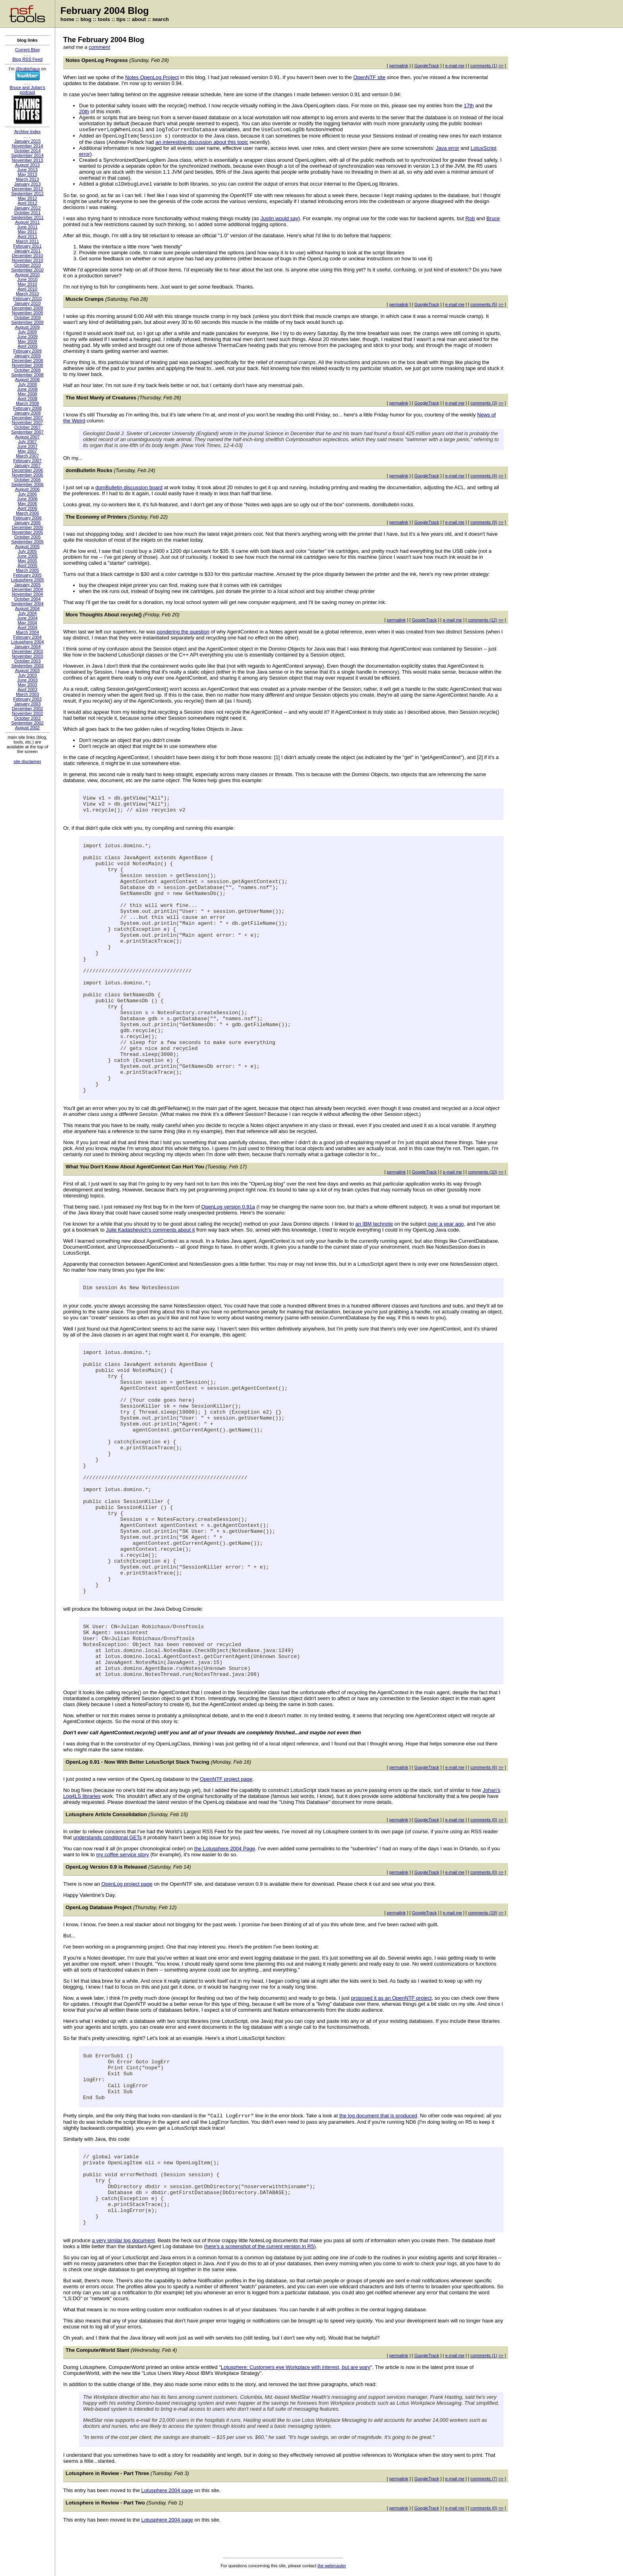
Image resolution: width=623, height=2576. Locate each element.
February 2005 (27, 575)
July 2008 (27, 384)
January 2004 (27, 646)
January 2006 (27, 522)
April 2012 (27, 203)
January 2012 (27, 207)
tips (121, 19)
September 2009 (27, 322)
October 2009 (27, 317)
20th (84, 111)
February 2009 (27, 351)
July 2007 (27, 441)
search (160, 19)
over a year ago (446, 1224)
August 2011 (27, 222)
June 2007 (27, 446)
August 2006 (27, 489)
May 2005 (27, 560)
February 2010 (27, 298)
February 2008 (27, 408)
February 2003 (27, 699)
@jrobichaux (27, 68)
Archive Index (27, 131)
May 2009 (27, 341)
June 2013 (27, 169)
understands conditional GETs (107, 1837)
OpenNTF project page (226, 1779)
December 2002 (27, 708)
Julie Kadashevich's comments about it (150, 1230)
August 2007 (27, 436)
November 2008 (27, 365)
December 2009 (27, 308)
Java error (447, 148)
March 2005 (27, 570)
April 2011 (27, 236)
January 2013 (27, 184)
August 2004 (27, 608)
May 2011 (27, 231)
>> (500, 65)
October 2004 (27, 599)
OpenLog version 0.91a (228, 1207)
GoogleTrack (426, 65)
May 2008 (27, 393)
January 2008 (27, 413)
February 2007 (27, 460)
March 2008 (27, 403)
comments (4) (483, 475)
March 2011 (27, 241)
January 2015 (27, 141)
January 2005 (27, 584)
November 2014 (27, 145)
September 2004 (27, 603)
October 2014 (27, 150)
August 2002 (27, 727)
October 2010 (27, 265)
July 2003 (27, 675)
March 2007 (27, 455)
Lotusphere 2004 (27, 641)
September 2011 (27, 217)
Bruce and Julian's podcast (27, 90)
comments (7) (483, 2478)
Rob (470, 218)
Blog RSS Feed (27, 59)
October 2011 (27, 212)
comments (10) (482, 1172)
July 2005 (27, 551)
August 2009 (27, 327)
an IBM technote (374, 1224)
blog (86, 19)
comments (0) (483, 1819)
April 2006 (27, 508)
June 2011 (27, 227)
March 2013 (27, 179)
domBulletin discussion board (129, 487)
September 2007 (27, 432)
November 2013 (27, 160)
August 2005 (27, 546)
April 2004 (27, 627)
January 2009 (27, 355)
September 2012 (27, 193)
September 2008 (27, 374)
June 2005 (27, 556)
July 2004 (27, 613)
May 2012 (27, 198)
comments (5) (483, 304)
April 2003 (27, 689)
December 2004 (27, 589)
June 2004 (27, 618)
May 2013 (27, 174)
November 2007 (27, 422)
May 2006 (27, 503)
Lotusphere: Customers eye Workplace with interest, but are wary (295, 2367)
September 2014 (27, 155)
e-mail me (454, 65)
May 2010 (27, 284)
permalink (398, 65)
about (139, 19)
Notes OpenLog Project (152, 77)
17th (469, 105)
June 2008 (27, 389)
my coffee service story (122, 1854)
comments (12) (482, 620)
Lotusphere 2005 (27, 579)
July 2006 (27, 494)
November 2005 (27, 532)
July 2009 (27, 331)
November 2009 (27, 312)
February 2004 (27, 637)
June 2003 (27, 680)
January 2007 (27, 465)
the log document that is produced (378, 2116)
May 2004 (27, 622)
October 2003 (27, 661)
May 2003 (27, 684)
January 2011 (27, 250)
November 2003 (27, 656)
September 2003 (27, 665)
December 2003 (27, 651)
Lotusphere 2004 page (167, 2490)
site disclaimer (27, 761)
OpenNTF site (369, 77)
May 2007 (27, 451)
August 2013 (27, 165)
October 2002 (27, 718)
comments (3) (483, 403)
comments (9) (483, 522)
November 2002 (27, 713)
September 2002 (27, 723)
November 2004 (27, 594)
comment (99, 47)
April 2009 (27, 346)
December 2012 (27, 188)
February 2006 (27, 517)
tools (104, 19)
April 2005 (27, 565)
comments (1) (483, 65)
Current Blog (27, 49)
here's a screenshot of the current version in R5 (259, 2246)
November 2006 (27, 475)
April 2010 (27, 289)
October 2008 (27, 370)
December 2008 (27, 360)
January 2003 (27, 703)
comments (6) (483, 1767)
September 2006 (27, 484)
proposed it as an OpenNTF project (391, 1998)
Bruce (493, 218)
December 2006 (27, 470)
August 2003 (27, 670)
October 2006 (27, 479)
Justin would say (279, 218)
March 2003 (27, 694)
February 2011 (27, 246)
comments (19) (482, 1912)
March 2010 (27, 293)
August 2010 (27, 274)
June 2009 (27, 336)
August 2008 (27, 379)
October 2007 (27, 427)
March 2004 (27, 632)
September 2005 (27, 541)
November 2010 (27, 260)
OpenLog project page (127, 1884)
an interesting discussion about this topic (201, 142)
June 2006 (27, 498)
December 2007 (27, 417)
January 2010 (27, 303)
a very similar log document (123, 2240)
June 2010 (27, 279)
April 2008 (27, 398)
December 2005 (27, 527)
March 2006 (27, 513)
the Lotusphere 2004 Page (224, 1849)
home (67, 19)
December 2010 (27, 255)
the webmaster (331, 2565)
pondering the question (183, 632)
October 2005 (27, 537)
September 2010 (27, 269)
